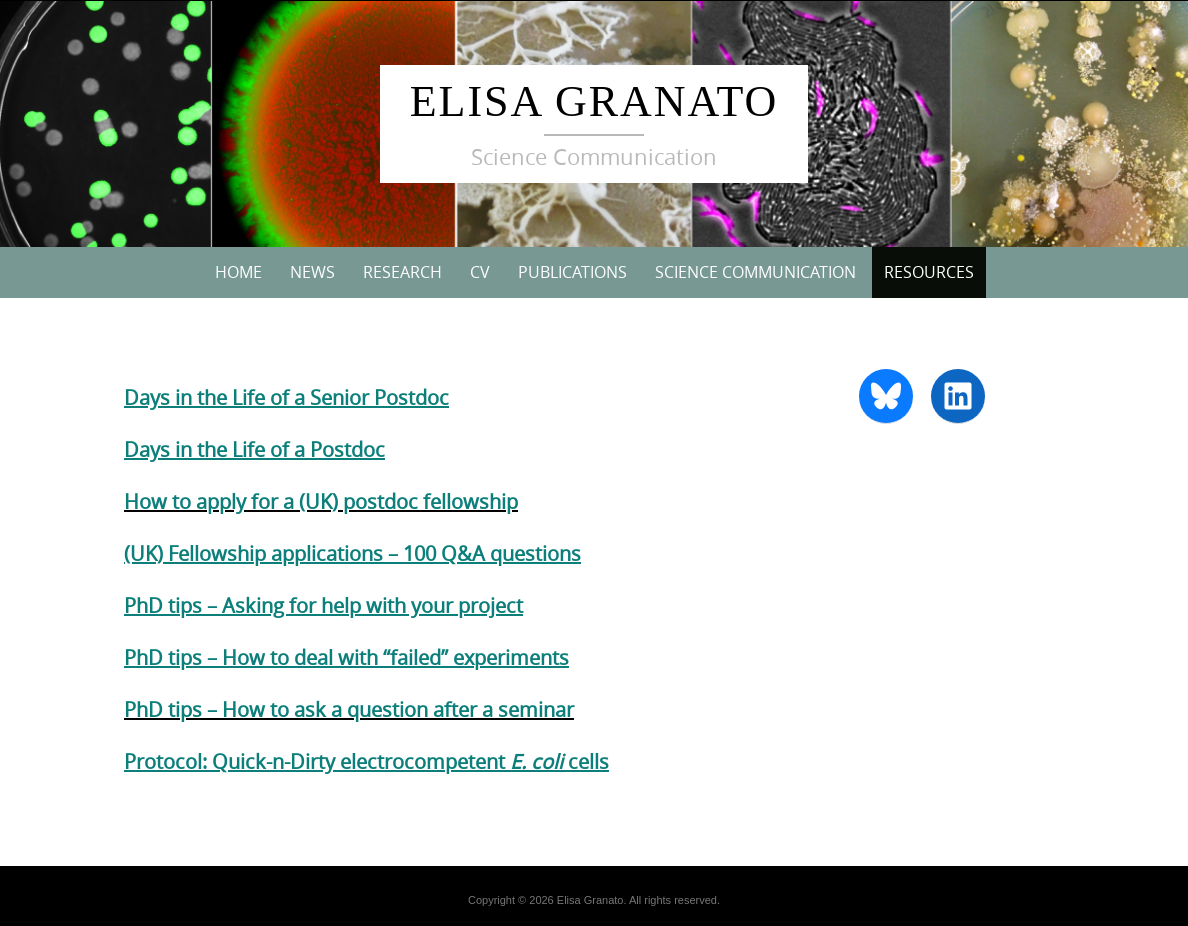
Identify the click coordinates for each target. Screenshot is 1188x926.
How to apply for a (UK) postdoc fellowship (321, 501)
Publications (572, 272)
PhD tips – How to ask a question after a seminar (349, 709)
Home (238, 272)
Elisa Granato (594, 101)
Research (402, 272)
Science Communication (755, 272)
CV (480, 272)
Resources (929, 272)
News (312, 272)
